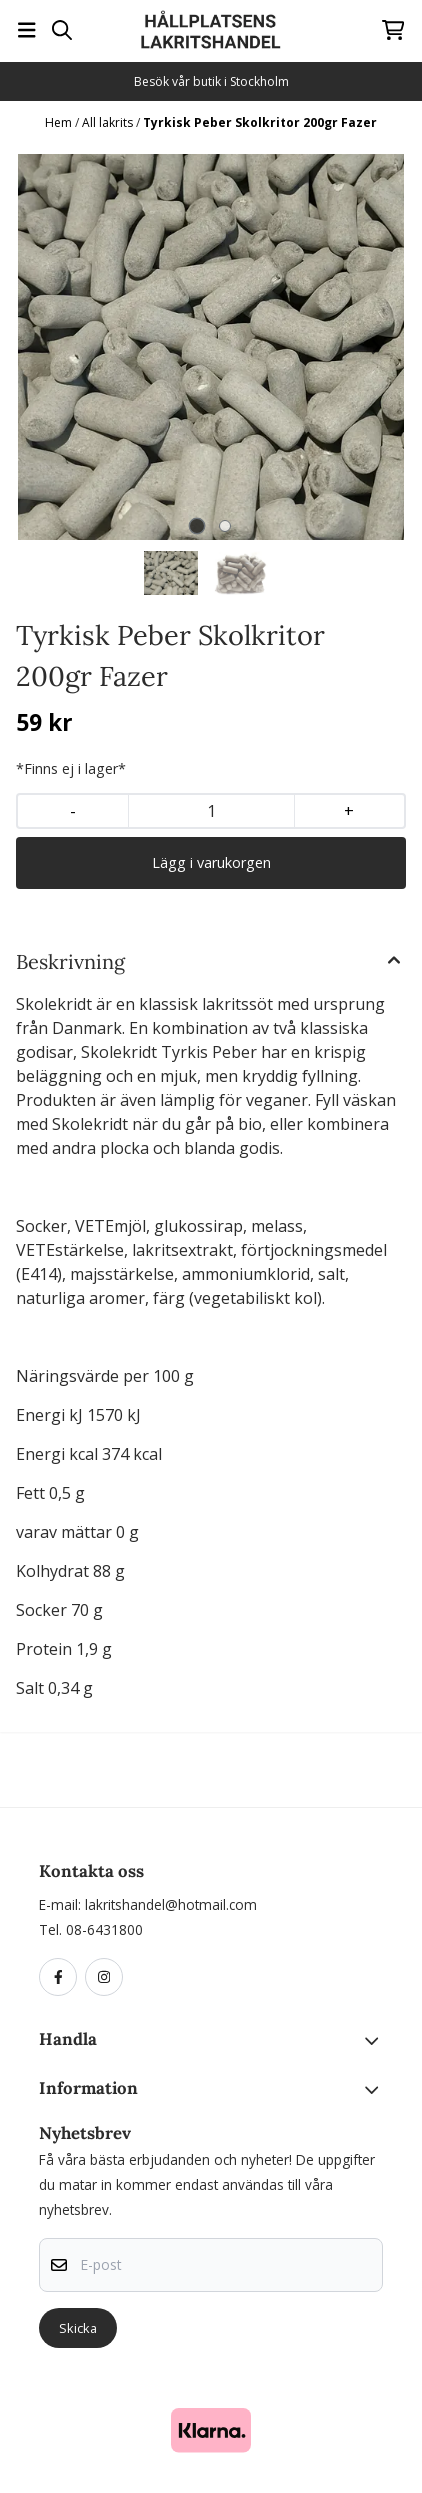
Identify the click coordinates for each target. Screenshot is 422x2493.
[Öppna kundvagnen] (393, 30)
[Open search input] (62, 30)
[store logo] (211, 30)
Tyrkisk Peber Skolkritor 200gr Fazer (260, 122)
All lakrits (109, 122)
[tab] (197, 526)
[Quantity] (210, 811)
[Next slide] (375, 347)
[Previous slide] (47, 347)
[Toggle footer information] (375, 2041)
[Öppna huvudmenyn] (27, 30)
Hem (60, 122)
